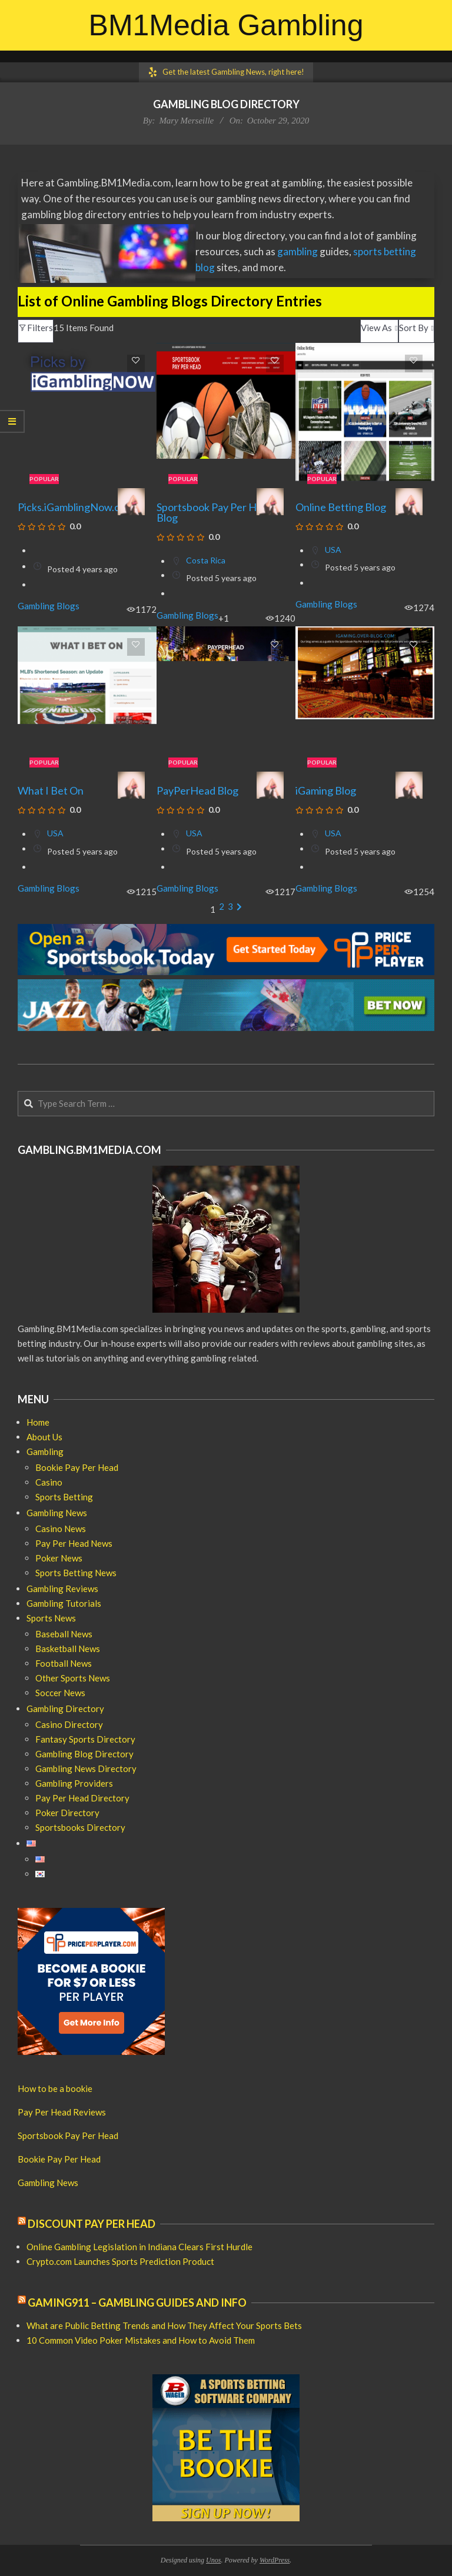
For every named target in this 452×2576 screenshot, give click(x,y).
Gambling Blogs (48, 606)
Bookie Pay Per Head (59, 2159)
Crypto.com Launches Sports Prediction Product (120, 2261)
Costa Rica (205, 560)
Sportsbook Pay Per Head (68, 2135)
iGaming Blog (325, 790)
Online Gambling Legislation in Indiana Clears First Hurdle (139, 2246)
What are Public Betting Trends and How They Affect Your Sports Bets (164, 2325)
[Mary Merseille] (131, 501)
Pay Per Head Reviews (62, 2112)
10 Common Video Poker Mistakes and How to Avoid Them (140, 2340)
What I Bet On (51, 790)
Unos (213, 2560)
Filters (35, 327)
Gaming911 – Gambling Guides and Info (137, 2302)
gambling (297, 251)
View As (376, 327)
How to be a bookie (55, 2088)
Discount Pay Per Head (91, 2223)
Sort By (413, 327)
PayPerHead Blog (197, 790)
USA (333, 550)
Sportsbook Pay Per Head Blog (215, 512)
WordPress (275, 2560)
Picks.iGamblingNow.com (76, 506)
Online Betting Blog (340, 506)
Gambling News (48, 2182)
